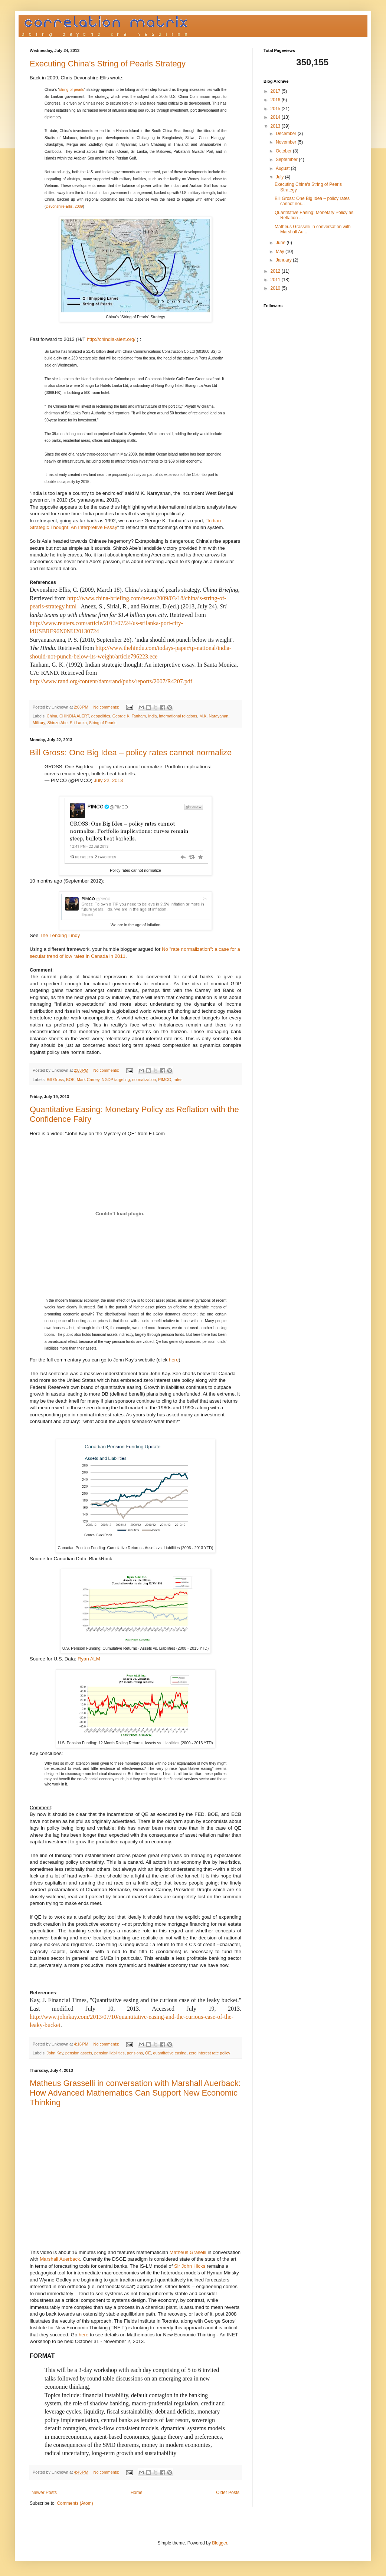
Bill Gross (55, 1079)
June (281, 242)
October (284, 151)
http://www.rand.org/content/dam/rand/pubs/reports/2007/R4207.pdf (111, 681)
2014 (276, 117)
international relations (178, 716)
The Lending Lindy (60, 935)
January (284, 260)
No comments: (107, 707)
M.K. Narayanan (213, 716)
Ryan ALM (89, 1659)
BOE (70, 1079)
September (287, 159)
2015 (276, 108)
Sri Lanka (78, 722)
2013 (276, 126)
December (287, 133)
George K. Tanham (129, 716)
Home (137, 2492)
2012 (276, 271)
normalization (144, 1079)
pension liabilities (109, 2053)
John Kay (55, 2053)
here (174, 1360)
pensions (135, 2053)
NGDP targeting (116, 1079)
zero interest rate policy (209, 2053)
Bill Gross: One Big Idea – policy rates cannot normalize (131, 752)
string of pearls (71, 90)
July (280, 177)
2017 (276, 91)
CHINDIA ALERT (74, 716)
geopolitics (100, 716)
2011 (276, 279)
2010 (276, 288)
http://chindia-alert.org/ (111, 339)
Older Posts (227, 2492)
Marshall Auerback (60, 2259)
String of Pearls (103, 722)
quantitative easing (170, 2053)
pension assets (78, 2053)
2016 (276, 99)
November (287, 142)
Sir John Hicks (189, 2266)
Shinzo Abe (57, 722)
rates (177, 1079)
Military (39, 722)
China (52, 716)
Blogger (219, 2543)
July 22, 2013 (108, 780)
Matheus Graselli (188, 2252)
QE (148, 2053)
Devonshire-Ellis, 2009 (64, 206)
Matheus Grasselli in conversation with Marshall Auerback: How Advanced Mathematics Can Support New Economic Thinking (135, 2093)
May (280, 251)
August (283, 168)
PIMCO (164, 1079)
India (152, 716)
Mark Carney (88, 1079)
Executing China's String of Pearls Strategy (108, 63)
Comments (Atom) (75, 2503)
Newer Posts (44, 2492)
